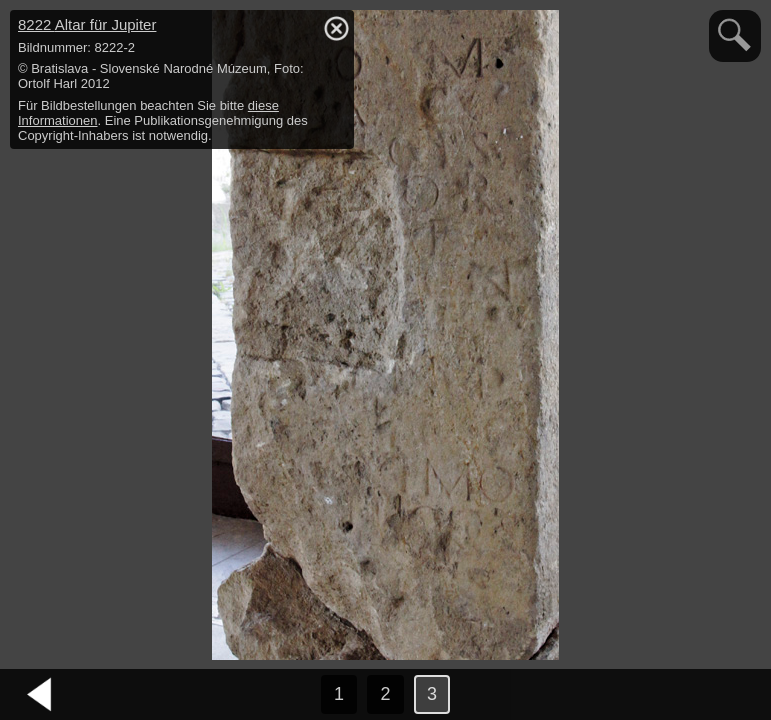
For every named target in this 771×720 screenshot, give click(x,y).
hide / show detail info (336, 28)
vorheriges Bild (40, 695)
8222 (87, 24)
